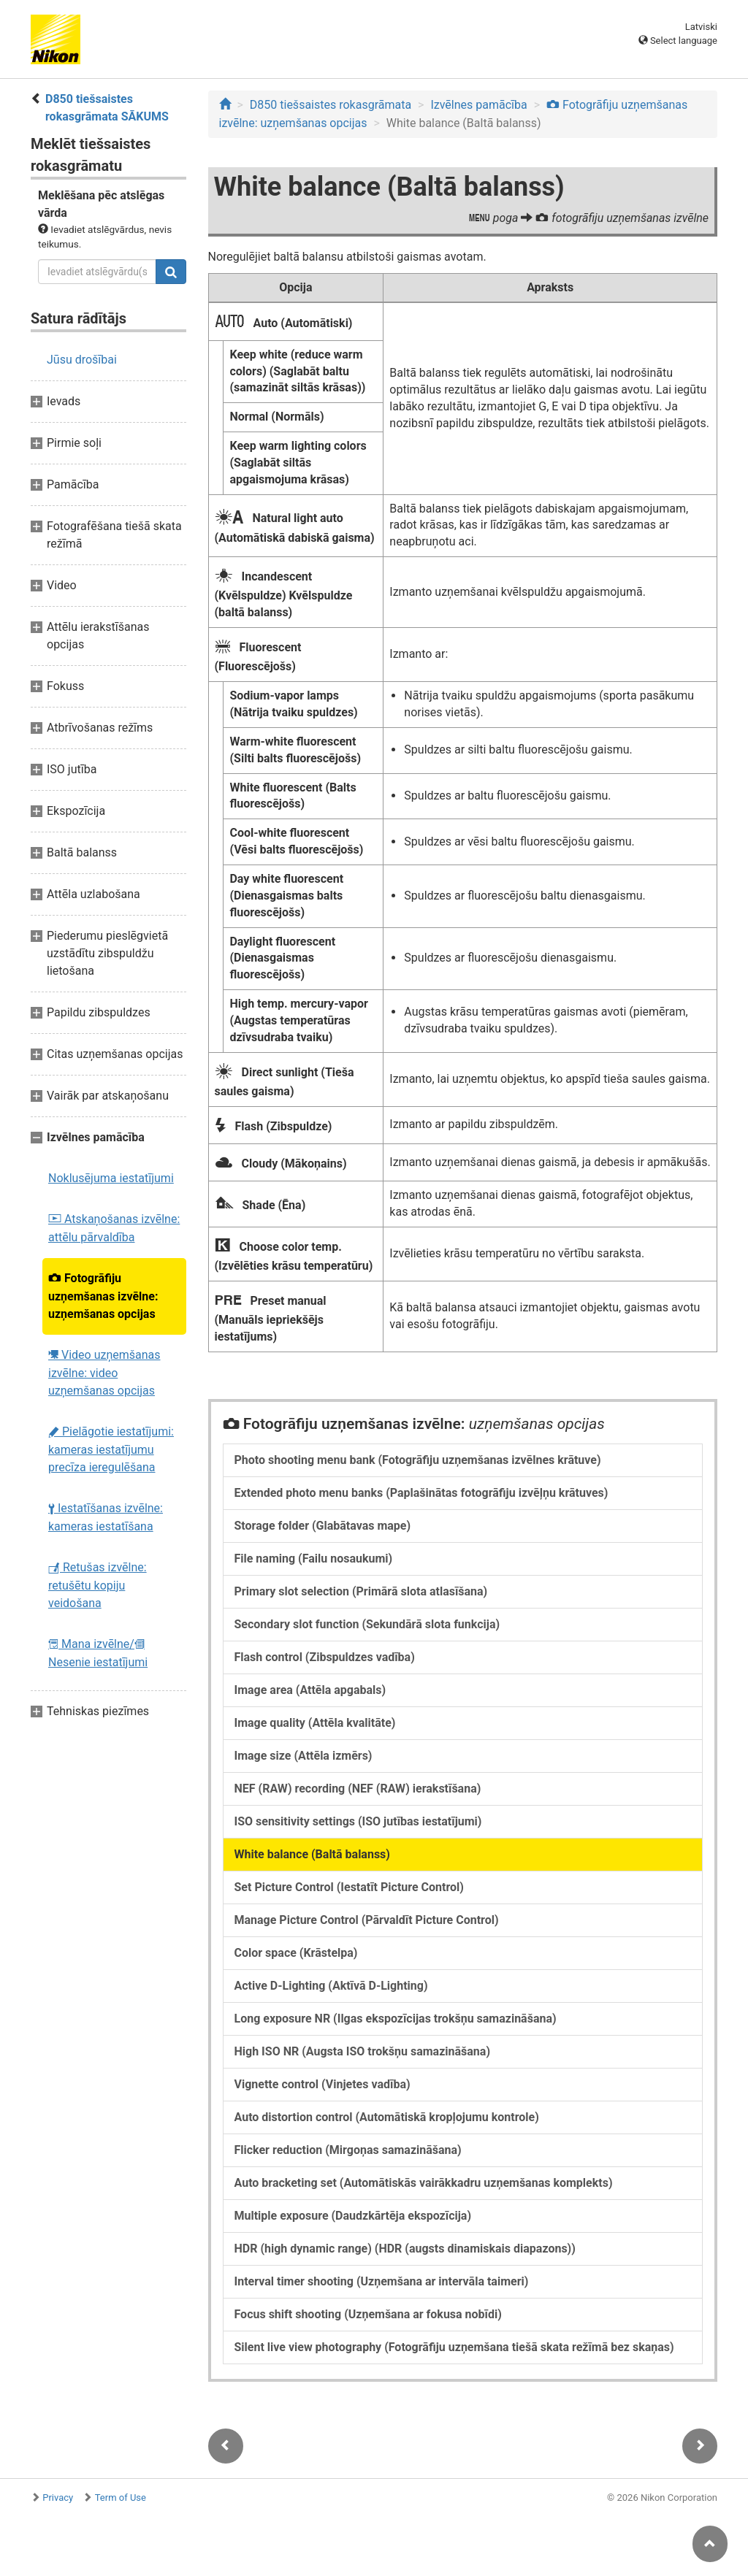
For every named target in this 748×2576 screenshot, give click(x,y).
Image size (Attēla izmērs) (303, 1756)
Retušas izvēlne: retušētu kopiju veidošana (97, 1585)
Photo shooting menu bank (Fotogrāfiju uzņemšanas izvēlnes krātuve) (417, 1460)
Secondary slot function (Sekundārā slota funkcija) (367, 1624)
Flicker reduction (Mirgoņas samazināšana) (348, 2150)
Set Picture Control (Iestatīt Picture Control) (349, 1887)
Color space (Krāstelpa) (296, 1953)
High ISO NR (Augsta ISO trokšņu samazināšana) (362, 2051)
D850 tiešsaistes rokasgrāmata (330, 105)
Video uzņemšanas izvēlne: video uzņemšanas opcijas (104, 1373)
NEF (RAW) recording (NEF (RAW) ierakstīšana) (357, 1788)
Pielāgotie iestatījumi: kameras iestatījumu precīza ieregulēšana (111, 1449)
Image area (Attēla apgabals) (310, 1690)
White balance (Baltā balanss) (312, 1854)
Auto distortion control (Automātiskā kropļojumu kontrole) (386, 2117)
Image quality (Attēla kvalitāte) (315, 1723)
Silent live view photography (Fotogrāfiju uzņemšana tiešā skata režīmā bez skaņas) (454, 2347)
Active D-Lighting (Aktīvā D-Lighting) (331, 1986)
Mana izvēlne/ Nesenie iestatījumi (98, 1653)
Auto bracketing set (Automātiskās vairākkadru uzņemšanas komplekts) (423, 2183)
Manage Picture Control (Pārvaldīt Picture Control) (366, 1920)
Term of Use (120, 2497)
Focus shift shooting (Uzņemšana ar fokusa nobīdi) (368, 2314)
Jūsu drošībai (82, 360)
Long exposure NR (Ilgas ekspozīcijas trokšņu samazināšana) (395, 2018)
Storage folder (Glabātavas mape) (322, 1526)
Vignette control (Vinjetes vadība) (322, 2084)
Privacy (57, 2497)
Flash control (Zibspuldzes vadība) (324, 1657)
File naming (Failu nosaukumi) (313, 1558)
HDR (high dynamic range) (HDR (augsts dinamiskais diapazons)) (405, 2248)
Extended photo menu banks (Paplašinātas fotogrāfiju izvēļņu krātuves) (421, 1493)
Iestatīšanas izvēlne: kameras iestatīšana (105, 1517)
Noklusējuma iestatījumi (111, 1178)
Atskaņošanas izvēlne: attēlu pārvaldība (114, 1228)
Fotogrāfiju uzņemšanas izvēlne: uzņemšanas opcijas (103, 1296)
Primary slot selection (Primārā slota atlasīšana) (361, 1591)
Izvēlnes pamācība (478, 105)
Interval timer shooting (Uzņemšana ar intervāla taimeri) (381, 2281)
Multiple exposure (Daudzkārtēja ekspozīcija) (353, 2216)
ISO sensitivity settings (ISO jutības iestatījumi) (358, 1821)
